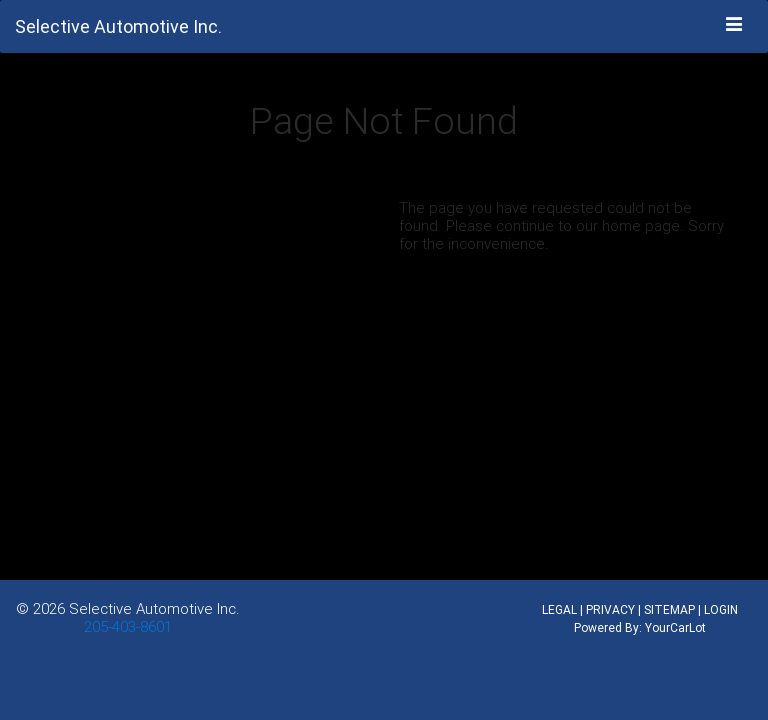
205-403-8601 (128, 626)
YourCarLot (675, 627)
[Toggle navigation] (734, 25)
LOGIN (721, 609)
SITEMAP (669, 609)
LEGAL (559, 609)
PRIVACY (610, 609)
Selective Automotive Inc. (154, 608)
